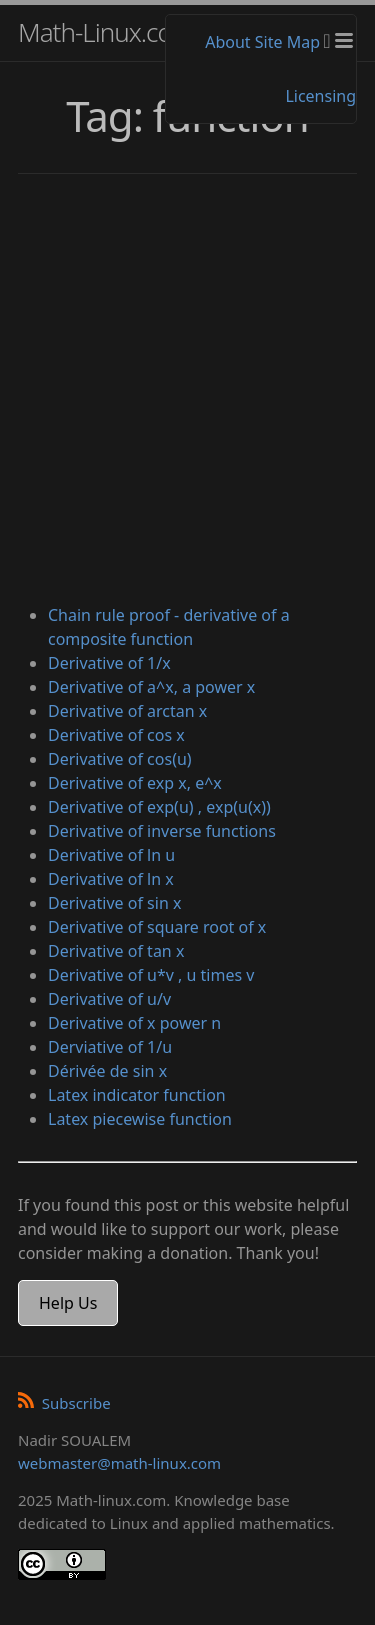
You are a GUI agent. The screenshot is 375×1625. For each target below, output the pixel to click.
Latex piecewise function (140, 1119)
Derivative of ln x (111, 879)
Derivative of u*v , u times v (151, 975)
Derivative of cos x (116, 735)
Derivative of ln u (111, 855)
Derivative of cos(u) (120, 759)
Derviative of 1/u (110, 1047)
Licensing (320, 96)
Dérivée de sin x (107, 1071)
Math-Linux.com (106, 32)
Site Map (287, 42)
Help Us (68, 1303)
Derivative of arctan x (127, 711)
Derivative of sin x (114, 903)
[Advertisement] (187, 391)
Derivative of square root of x (157, 927)
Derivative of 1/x (109, 663)
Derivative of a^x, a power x (151, 687)
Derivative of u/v (109, 999)
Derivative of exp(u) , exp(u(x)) (159, 807)
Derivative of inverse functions (162, 831)
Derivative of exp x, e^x (135, 783)
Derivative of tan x (116, 951)
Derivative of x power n (134, 1023)
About (227, 42)
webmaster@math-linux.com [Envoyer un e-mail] (119, 1463)
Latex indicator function (137, 1095)
